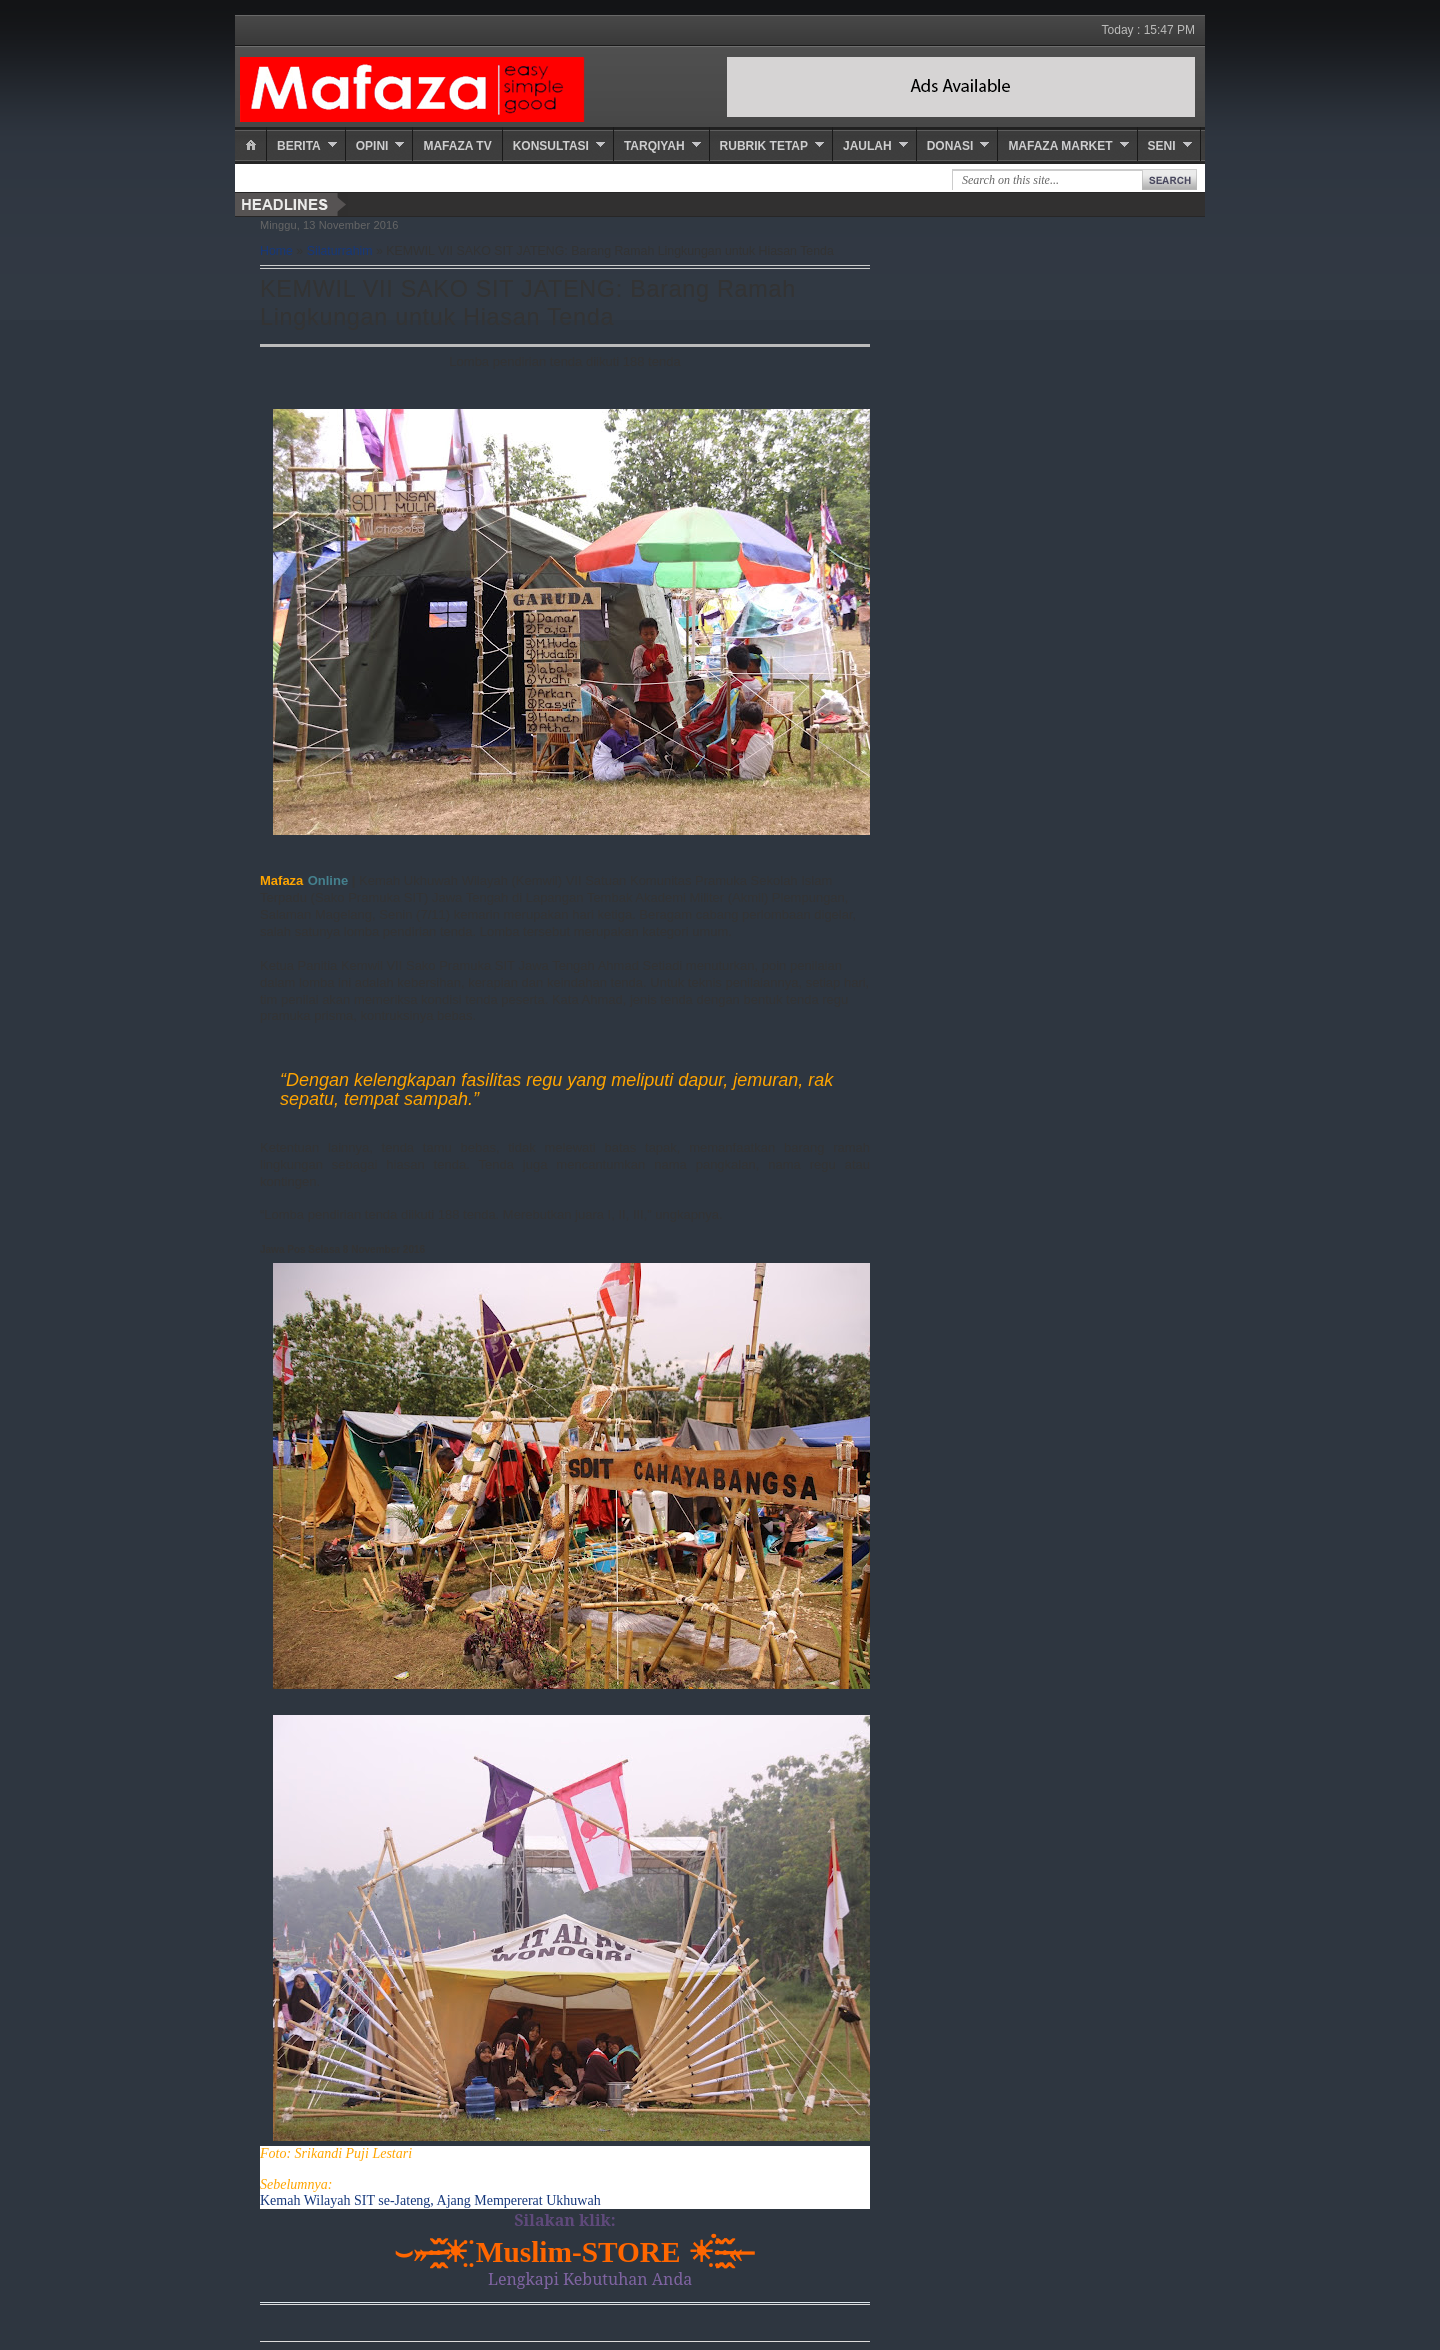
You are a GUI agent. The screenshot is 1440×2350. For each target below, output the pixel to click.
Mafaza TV (457, 146)
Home (276, 251)
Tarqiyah (654, 146)
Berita (299, 146)
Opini (372, 146)
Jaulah (867, 146)
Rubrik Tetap (764, 146)
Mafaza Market (1060, 146)
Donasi (950, 146)
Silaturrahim (340, 251)
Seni (1162, 146)
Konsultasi (551, 146)
